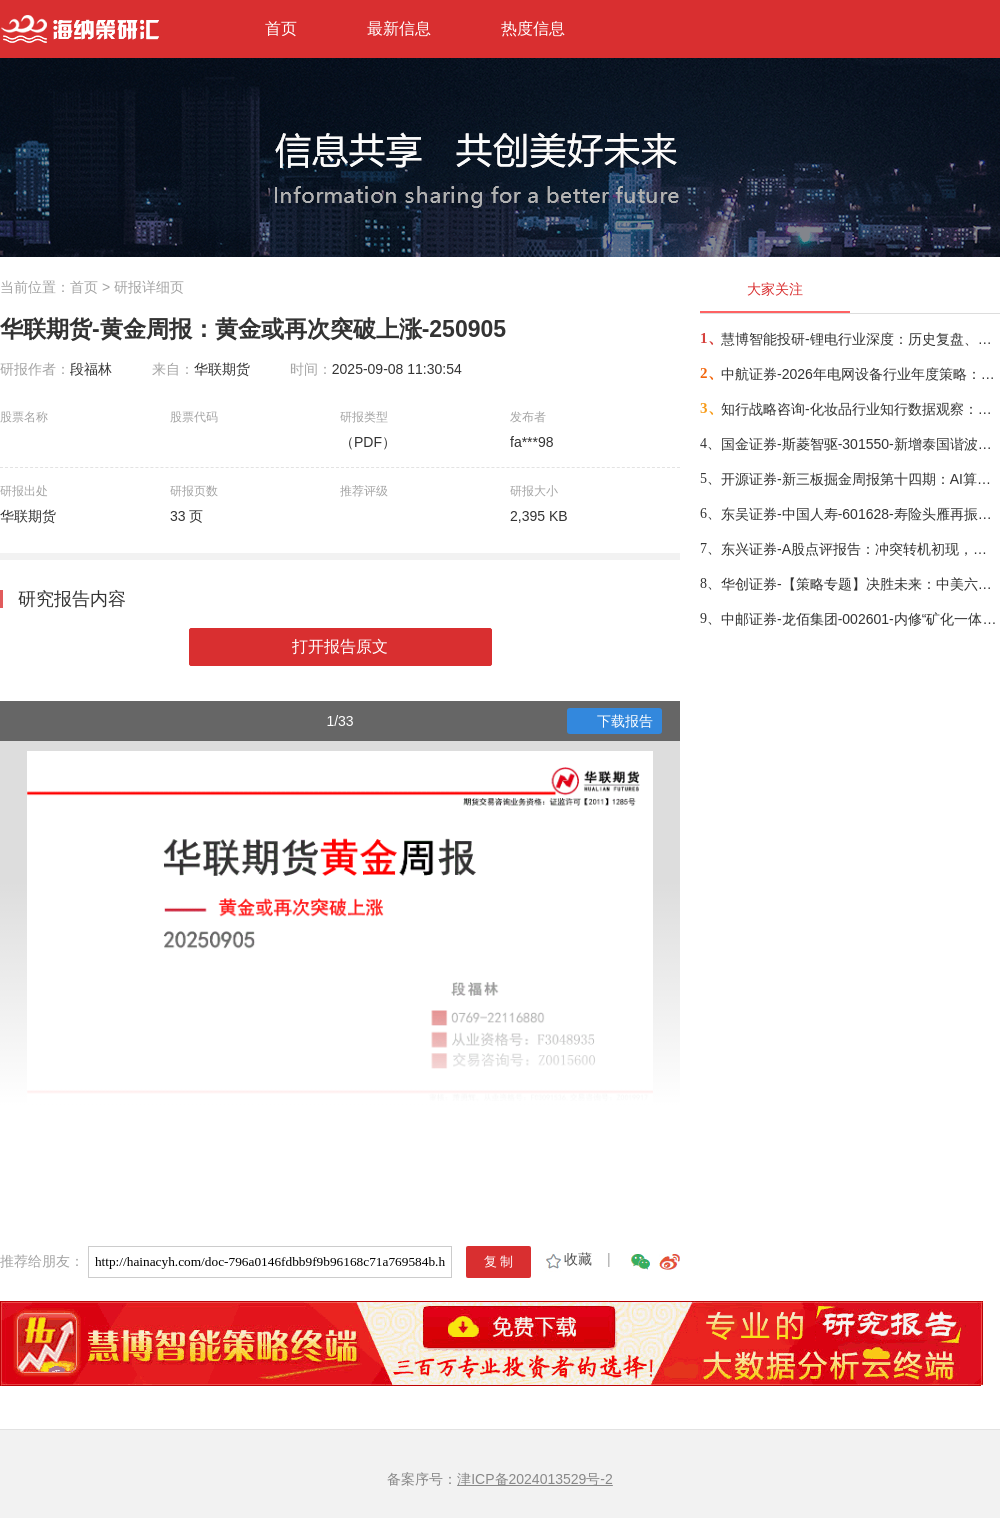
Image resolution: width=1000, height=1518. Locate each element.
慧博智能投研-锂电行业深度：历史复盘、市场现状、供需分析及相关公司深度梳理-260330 (859, 339)
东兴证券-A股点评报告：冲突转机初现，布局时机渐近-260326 (859, 549)
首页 (281, 28)
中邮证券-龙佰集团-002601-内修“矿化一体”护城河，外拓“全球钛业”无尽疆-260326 (859, 619)
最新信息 (399, 28)
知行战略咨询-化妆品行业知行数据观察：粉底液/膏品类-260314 (859, 409)
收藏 (567, 1259)
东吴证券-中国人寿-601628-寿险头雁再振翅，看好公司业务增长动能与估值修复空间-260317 (859, 514)
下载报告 (615, 721)
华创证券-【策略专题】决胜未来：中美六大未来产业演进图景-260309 (859, 584)
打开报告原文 (340, 646)
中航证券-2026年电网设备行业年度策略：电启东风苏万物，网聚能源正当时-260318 (859, 374)
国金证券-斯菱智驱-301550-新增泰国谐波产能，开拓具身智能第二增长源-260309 (859, 444)
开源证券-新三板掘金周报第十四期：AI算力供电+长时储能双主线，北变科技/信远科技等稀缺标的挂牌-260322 (859, 479)
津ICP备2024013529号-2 (535, 1479)
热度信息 (533, 28)
